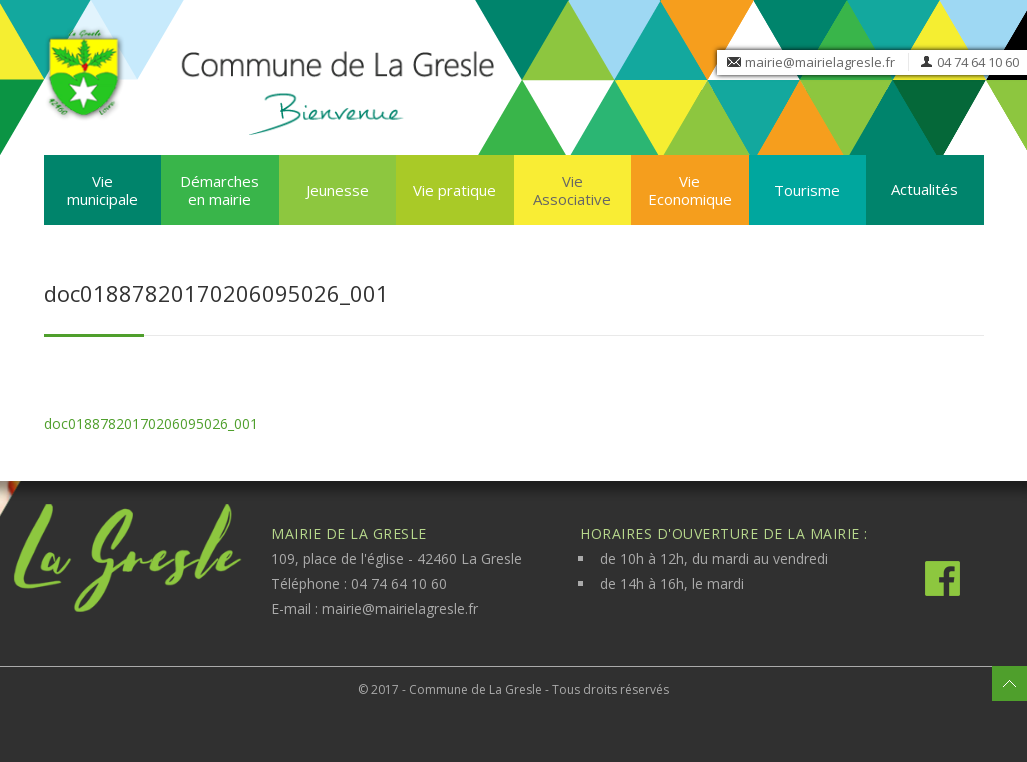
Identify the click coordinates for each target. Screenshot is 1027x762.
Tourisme (807, 190)
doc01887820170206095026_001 (151, 423)
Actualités (924, 189)
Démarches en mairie (219, 190)
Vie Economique (690, 190)
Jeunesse (337, 190)
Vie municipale (102, 190)
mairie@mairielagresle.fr (820, 62)
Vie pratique (454, 190)
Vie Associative (572, 190)
